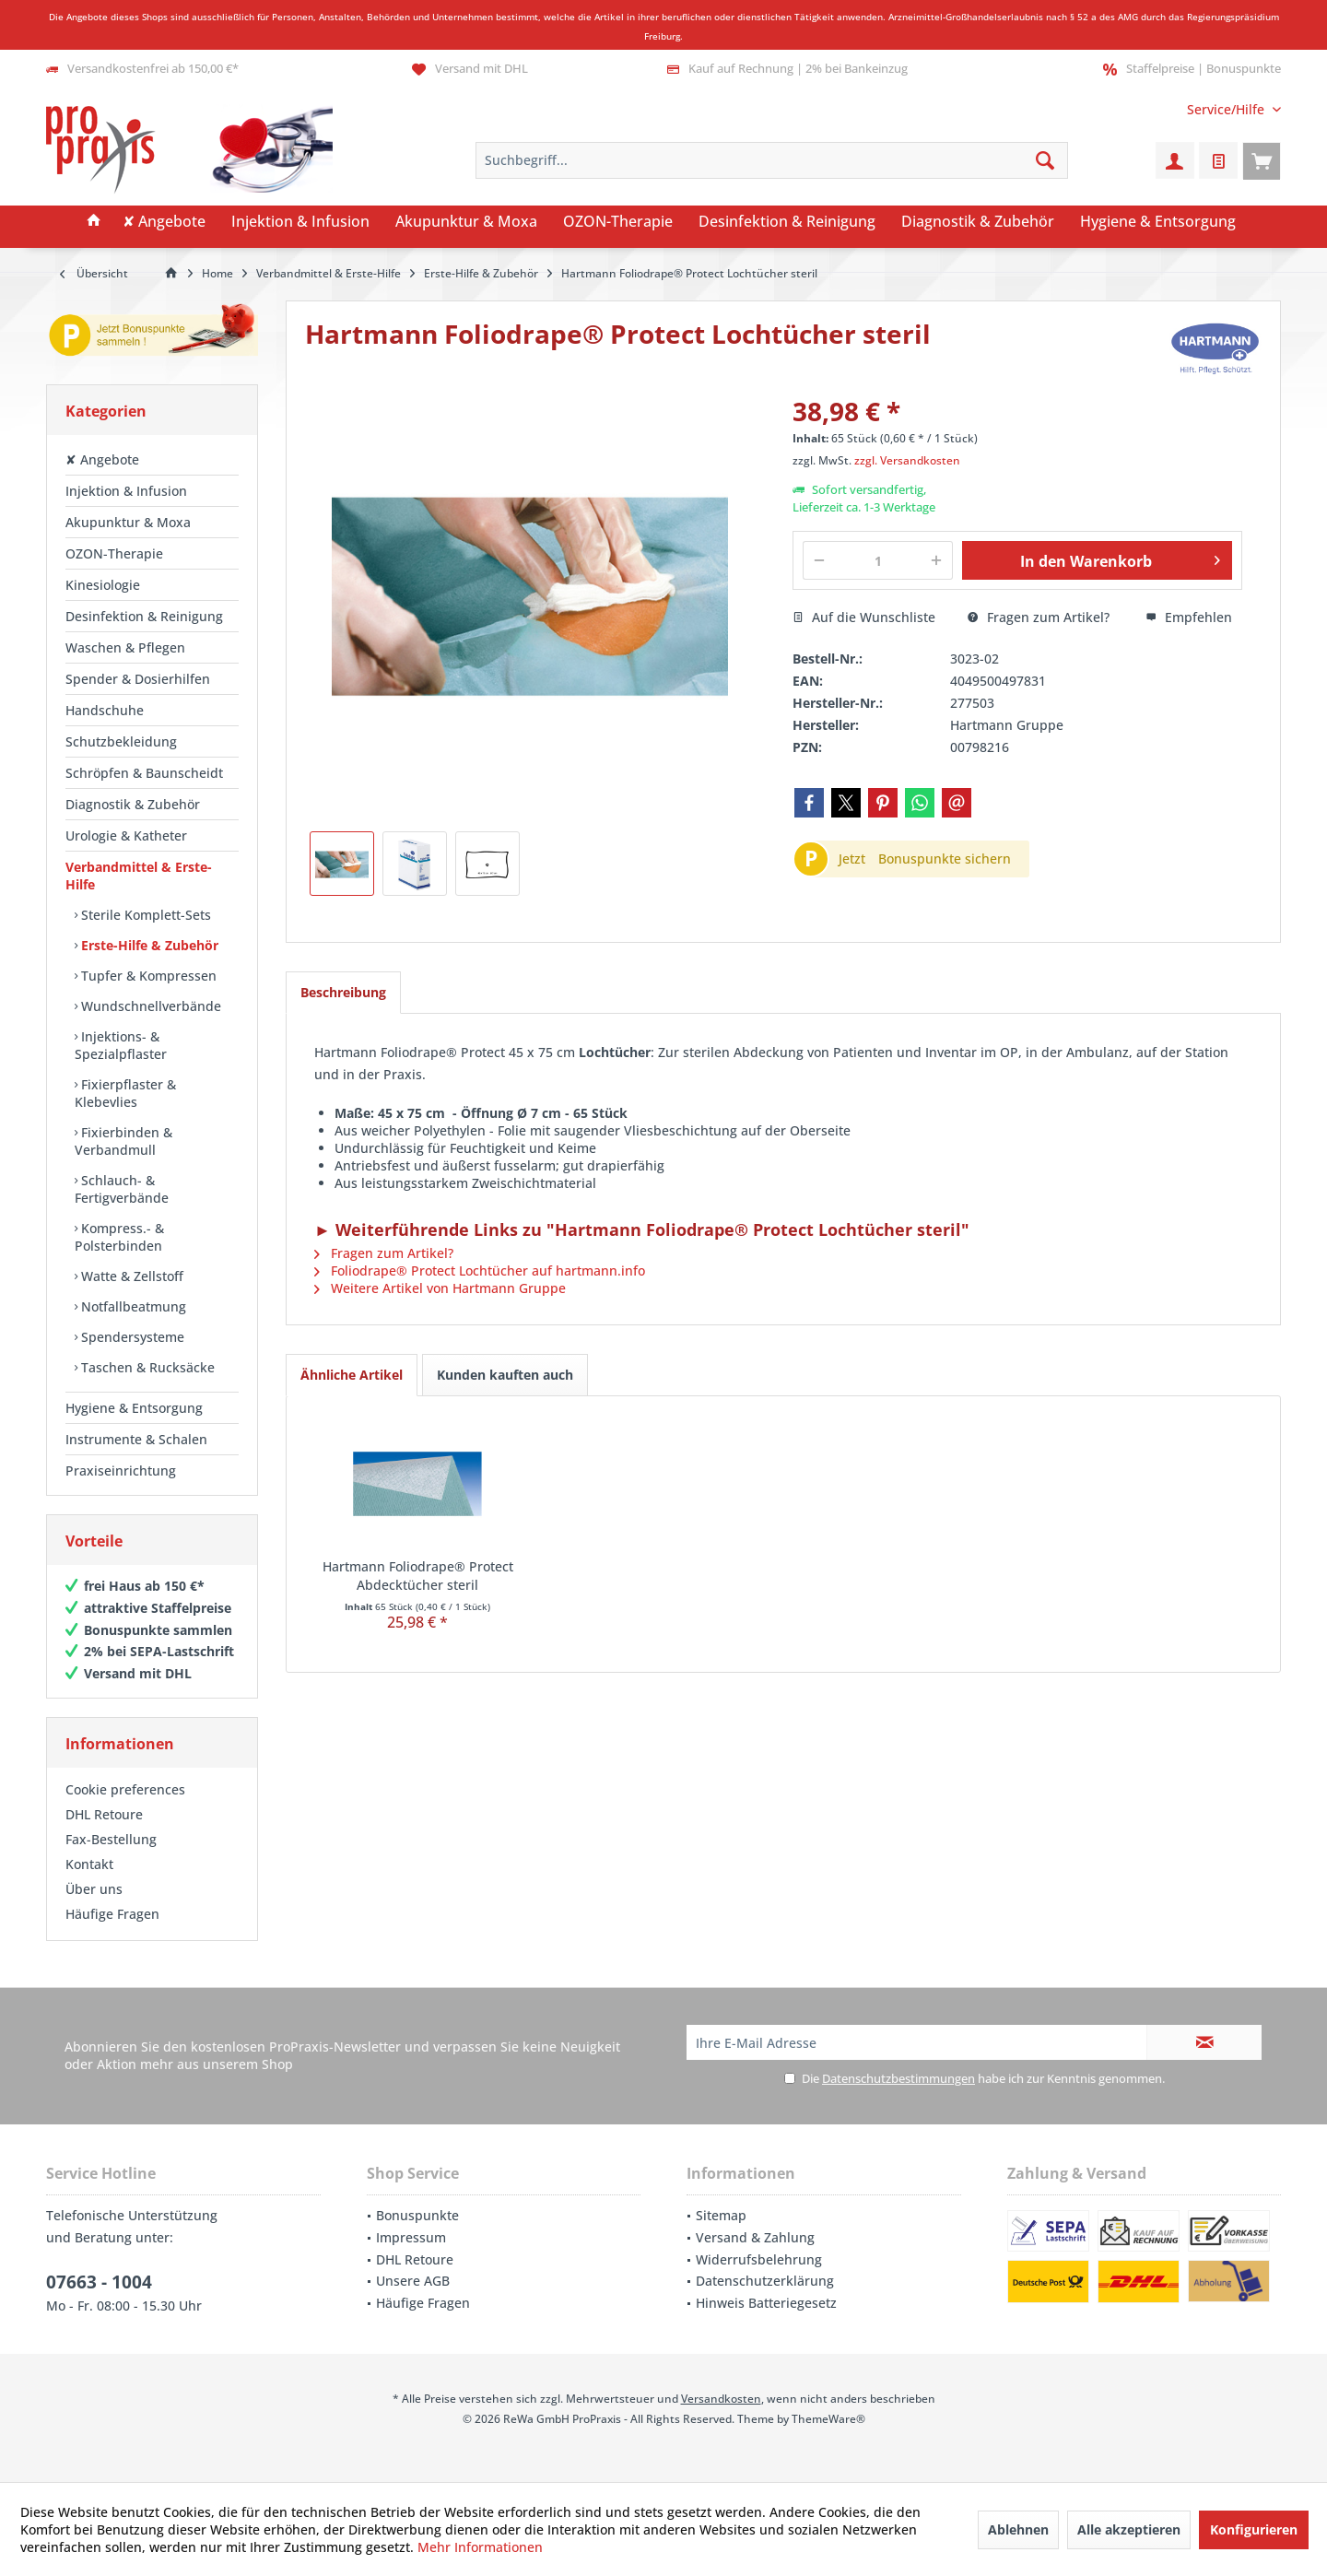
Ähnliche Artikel (351, 1374)
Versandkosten (721, 2398)
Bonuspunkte (417, 2215)
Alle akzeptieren (1128, 2529)
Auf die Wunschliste (864, 617)
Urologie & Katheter (126, 835)
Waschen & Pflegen (125, 647)
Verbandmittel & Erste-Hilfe (138, 875)
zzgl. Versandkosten (907, 460)
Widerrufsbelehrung (759, 2259)
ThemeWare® (828, 2419)
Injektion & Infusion (126, 491)
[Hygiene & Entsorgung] (1158, 222)
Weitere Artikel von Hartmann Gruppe (440, 1288)
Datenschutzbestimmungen (898, 2078)
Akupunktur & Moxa (128, 522)
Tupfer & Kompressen (147, 975)
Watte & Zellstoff (130, 1276)
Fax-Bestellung (111, 1839)
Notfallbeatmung (131, 1306)
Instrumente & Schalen (136, 1439)
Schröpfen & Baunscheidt (144, 773)
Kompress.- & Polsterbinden (119, 1236)
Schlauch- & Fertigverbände (122, 1188)
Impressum (411, 2237)
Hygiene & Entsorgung (134, 1408)
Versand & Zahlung (755, 2237)
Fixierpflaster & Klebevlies (125, 1093)
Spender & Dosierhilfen (137, 679)
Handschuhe (104, 710)
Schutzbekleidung (121, 741)
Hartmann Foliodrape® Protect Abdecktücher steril (418, 1576)
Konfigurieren (1254, 2529)
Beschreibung (343, 992)
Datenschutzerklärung (765, 2280)
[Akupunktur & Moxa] (466, 222)
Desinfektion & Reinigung (144, 616)
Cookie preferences (125, 1789)
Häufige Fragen (112, 1914)
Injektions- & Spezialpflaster (121, 1045)
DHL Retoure (104, 1814)
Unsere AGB (413, 2280)
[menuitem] (1227, 109)
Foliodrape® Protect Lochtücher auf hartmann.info (479, 1270)
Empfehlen (1188, 617)
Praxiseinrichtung (120, 1470)
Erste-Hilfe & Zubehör (147, 945)
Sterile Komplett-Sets (144, 914)
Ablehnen (1018, 2529)
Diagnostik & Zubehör (132, 804)
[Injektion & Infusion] (300, 222)
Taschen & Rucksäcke (146, 1367)
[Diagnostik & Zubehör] (977, 222)
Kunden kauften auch (505, 1374)
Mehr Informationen (480, 2547)
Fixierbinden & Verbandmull (123, 1141)
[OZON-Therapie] (618, 222)
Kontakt (89, 1864)
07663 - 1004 (99, 2282)
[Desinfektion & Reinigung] (787, 222)
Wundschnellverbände (149, 1006)
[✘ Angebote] (164, 222)
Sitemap (721, 2215)
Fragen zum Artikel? (1039, 617)
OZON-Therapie (114, 553)
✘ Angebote (102, 459)
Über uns (94, 1889)
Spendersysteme (130, 1337)
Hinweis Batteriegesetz (766, 2302)
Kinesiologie (102, 585)
